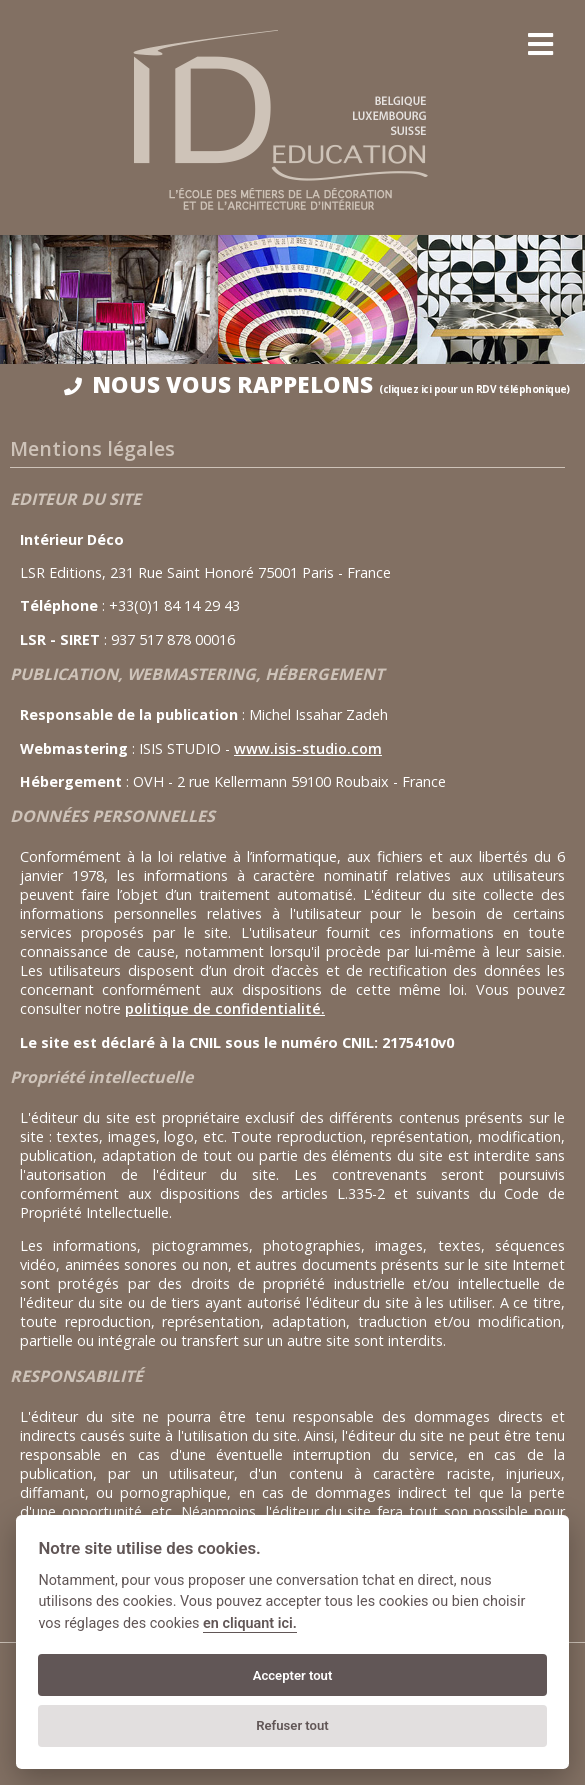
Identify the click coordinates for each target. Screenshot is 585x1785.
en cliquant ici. (250, 1623)
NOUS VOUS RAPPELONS (317, 384)
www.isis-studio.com (308, 748)
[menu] (540, 45)
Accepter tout (293, 1675)
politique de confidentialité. (225, 1008)
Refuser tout (292, 1725)
